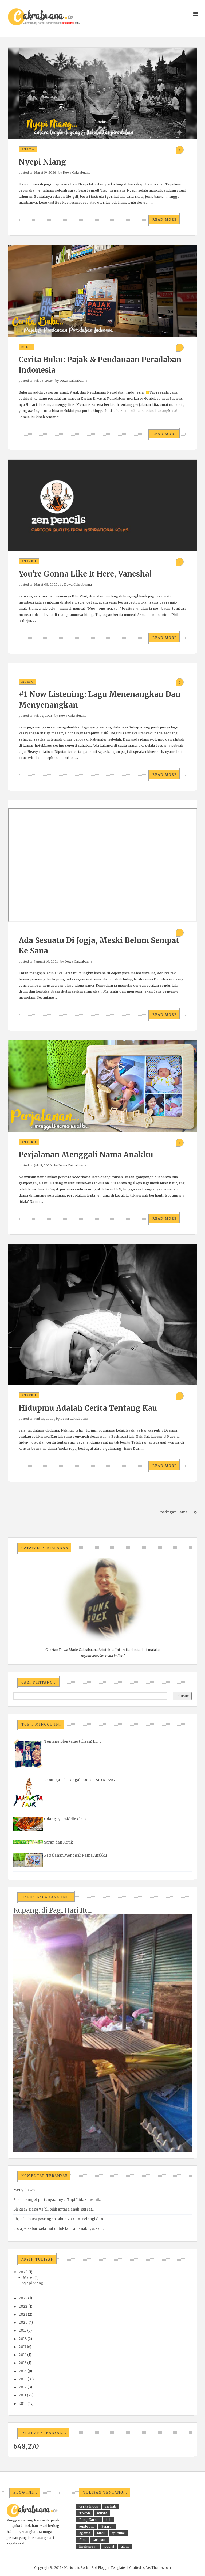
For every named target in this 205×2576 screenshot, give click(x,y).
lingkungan (88, 2546)
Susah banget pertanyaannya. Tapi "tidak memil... (57, 2199)
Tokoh (84, 2513)
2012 (23, 2387)
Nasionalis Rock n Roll (80, 2568)
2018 (23, 2339)
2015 (22, 2363)
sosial (109, 2546)
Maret (28, 2277)
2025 (23, 2298)
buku (26, 347)
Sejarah (107, 2526)
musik (27, 682)
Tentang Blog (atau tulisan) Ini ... (72, 1741)
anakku (28, 561)
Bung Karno (89, 2520)
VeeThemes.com (158, 2568)
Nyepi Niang (42, 162)
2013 (23, 2379)
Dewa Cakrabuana (76, 172)
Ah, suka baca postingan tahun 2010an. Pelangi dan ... (59, 2219)
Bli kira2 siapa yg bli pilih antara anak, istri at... (53, 2209)
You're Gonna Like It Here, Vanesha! (85, 574)
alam (125, 2546)
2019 (22, 2330)
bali (108, 2520)
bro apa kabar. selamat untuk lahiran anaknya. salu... (59, 2228)
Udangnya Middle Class (65, 1819)
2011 (22, 2395)
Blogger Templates (112, 2568)
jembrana (86, 2526)
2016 (22, 2355)
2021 (23, 2314)
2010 (23, 2403)
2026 (23, 2272)
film (82, 2540)
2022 (23, 2306)
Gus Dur (99, 2540)
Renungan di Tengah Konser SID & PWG (79, 1780)
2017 (22, 2347)
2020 (23, 2322)
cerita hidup (88, 2506)
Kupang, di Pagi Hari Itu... (52, 1910)
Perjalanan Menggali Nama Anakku (86, 1154)
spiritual (118, 2533)
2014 (23, 2371)
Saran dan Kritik (58, 1842)
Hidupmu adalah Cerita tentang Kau (88, 1408)
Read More (164, 219)
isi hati (110, 2506)
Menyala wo (24, 2190)
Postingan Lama (173, 1512)
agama (27, 149)
